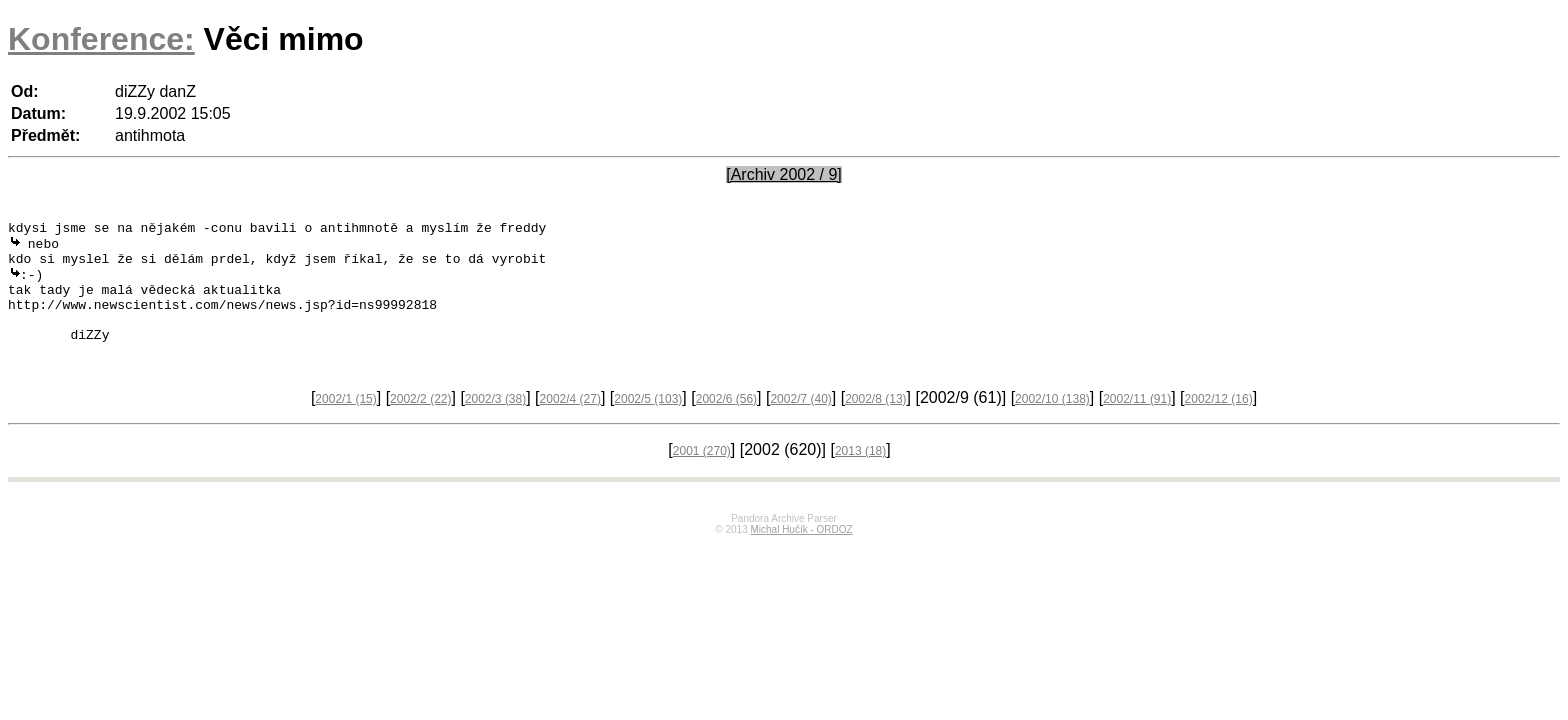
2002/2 (420, 424)
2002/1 (345, 424)
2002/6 (726, 424)
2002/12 (1219, 424)
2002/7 (800, 424)
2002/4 (570, 424)
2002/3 (495, 424)
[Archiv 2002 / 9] (784, 174)
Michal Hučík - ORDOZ (801, 554)
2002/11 (1137, 424)
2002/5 (648, 424)
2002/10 (1052, 424)
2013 (860, 476)
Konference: (101, 39)
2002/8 (875, 424)
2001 (702, 476)
